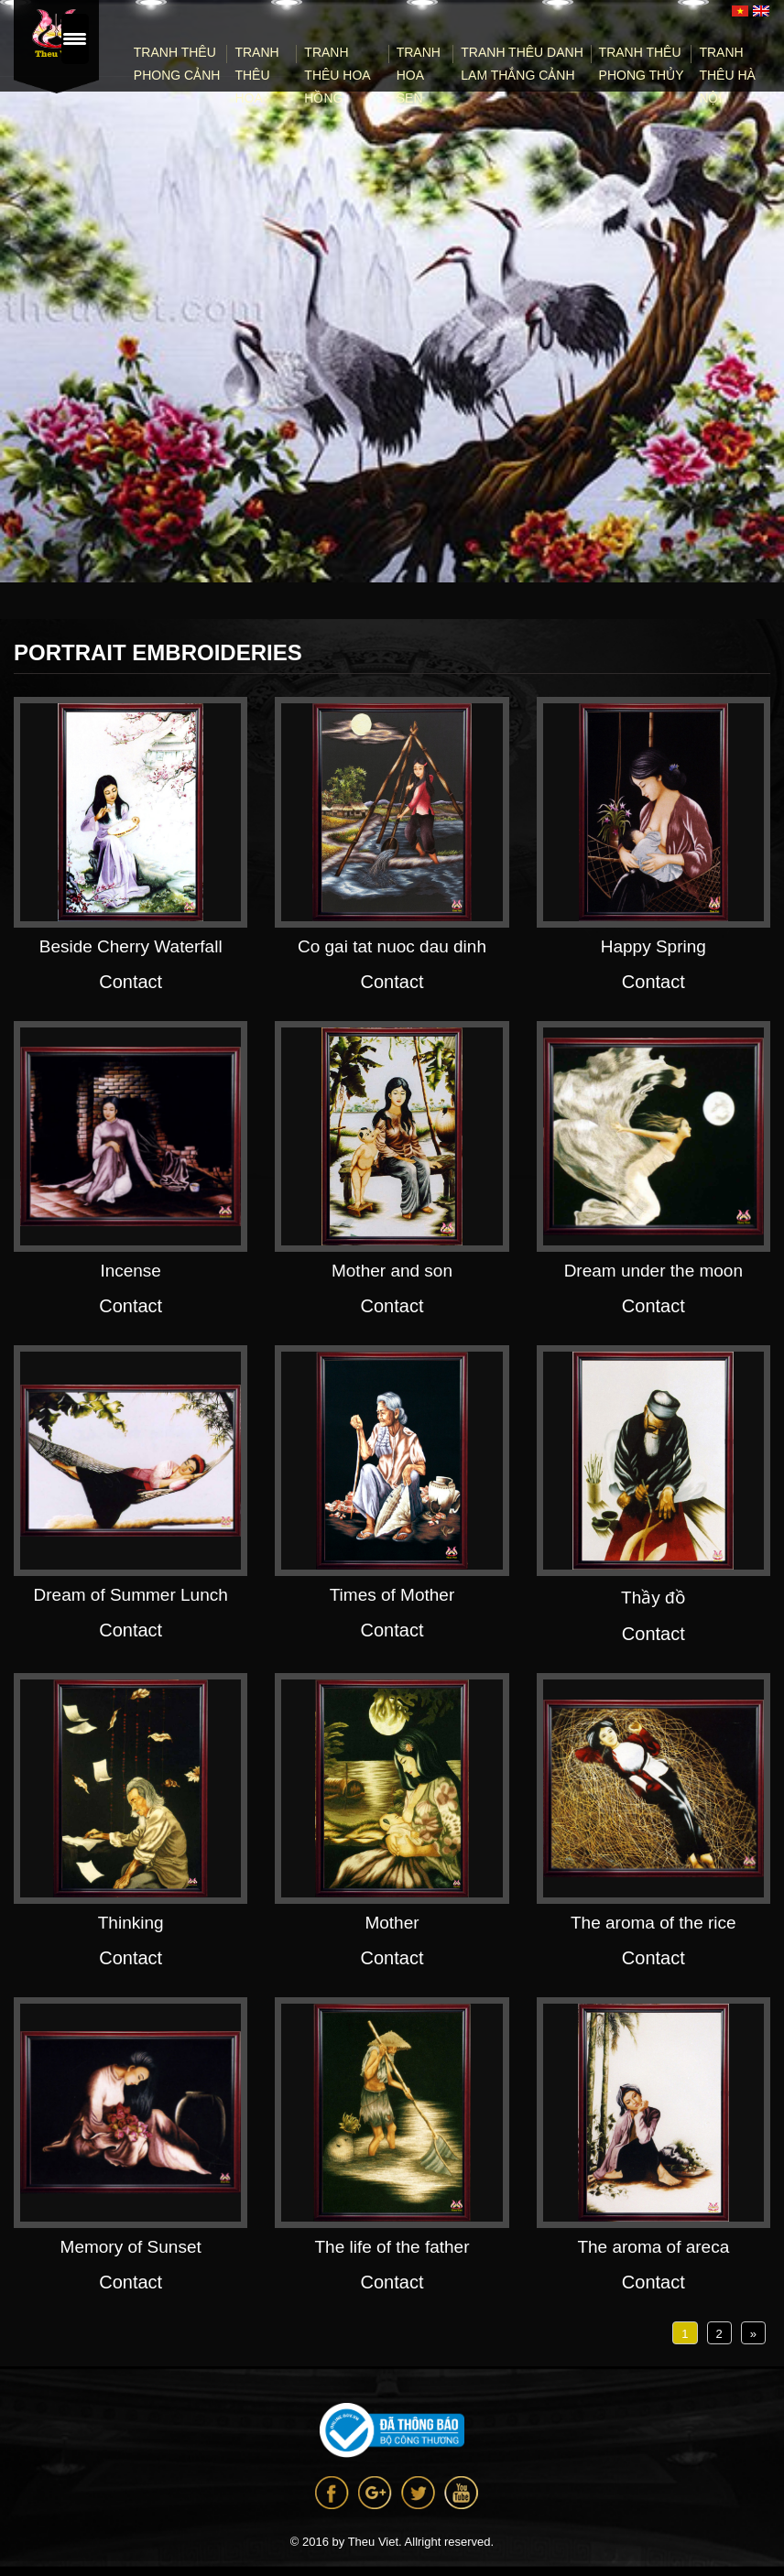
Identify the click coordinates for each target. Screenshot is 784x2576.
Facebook (332, 2492)
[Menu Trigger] (75, 39)
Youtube (461, 2492)
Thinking (131, 1922)
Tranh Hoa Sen (419, 75)
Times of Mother (392, 1594)
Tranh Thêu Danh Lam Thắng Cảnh (522, 63)
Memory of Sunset (130, 2246)
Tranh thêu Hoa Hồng (337, 75)
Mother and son (392, 1270)
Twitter (418, 2492)
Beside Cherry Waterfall (131, 946)
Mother (392, 1922)
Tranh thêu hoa (256, 75)
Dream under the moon (653, 1270)
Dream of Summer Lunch (131, 1594)
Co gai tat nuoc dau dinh (392, 946)
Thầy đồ (653, 1597)
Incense (130, 1270)
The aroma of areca (653, 2246)
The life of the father (391, 2246)
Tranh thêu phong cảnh (177, 63)
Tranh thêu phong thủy (641, 63)
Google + (375, 2492)
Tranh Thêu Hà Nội (727, 75)
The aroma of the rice (653, 1922)
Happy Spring (653, 946)
